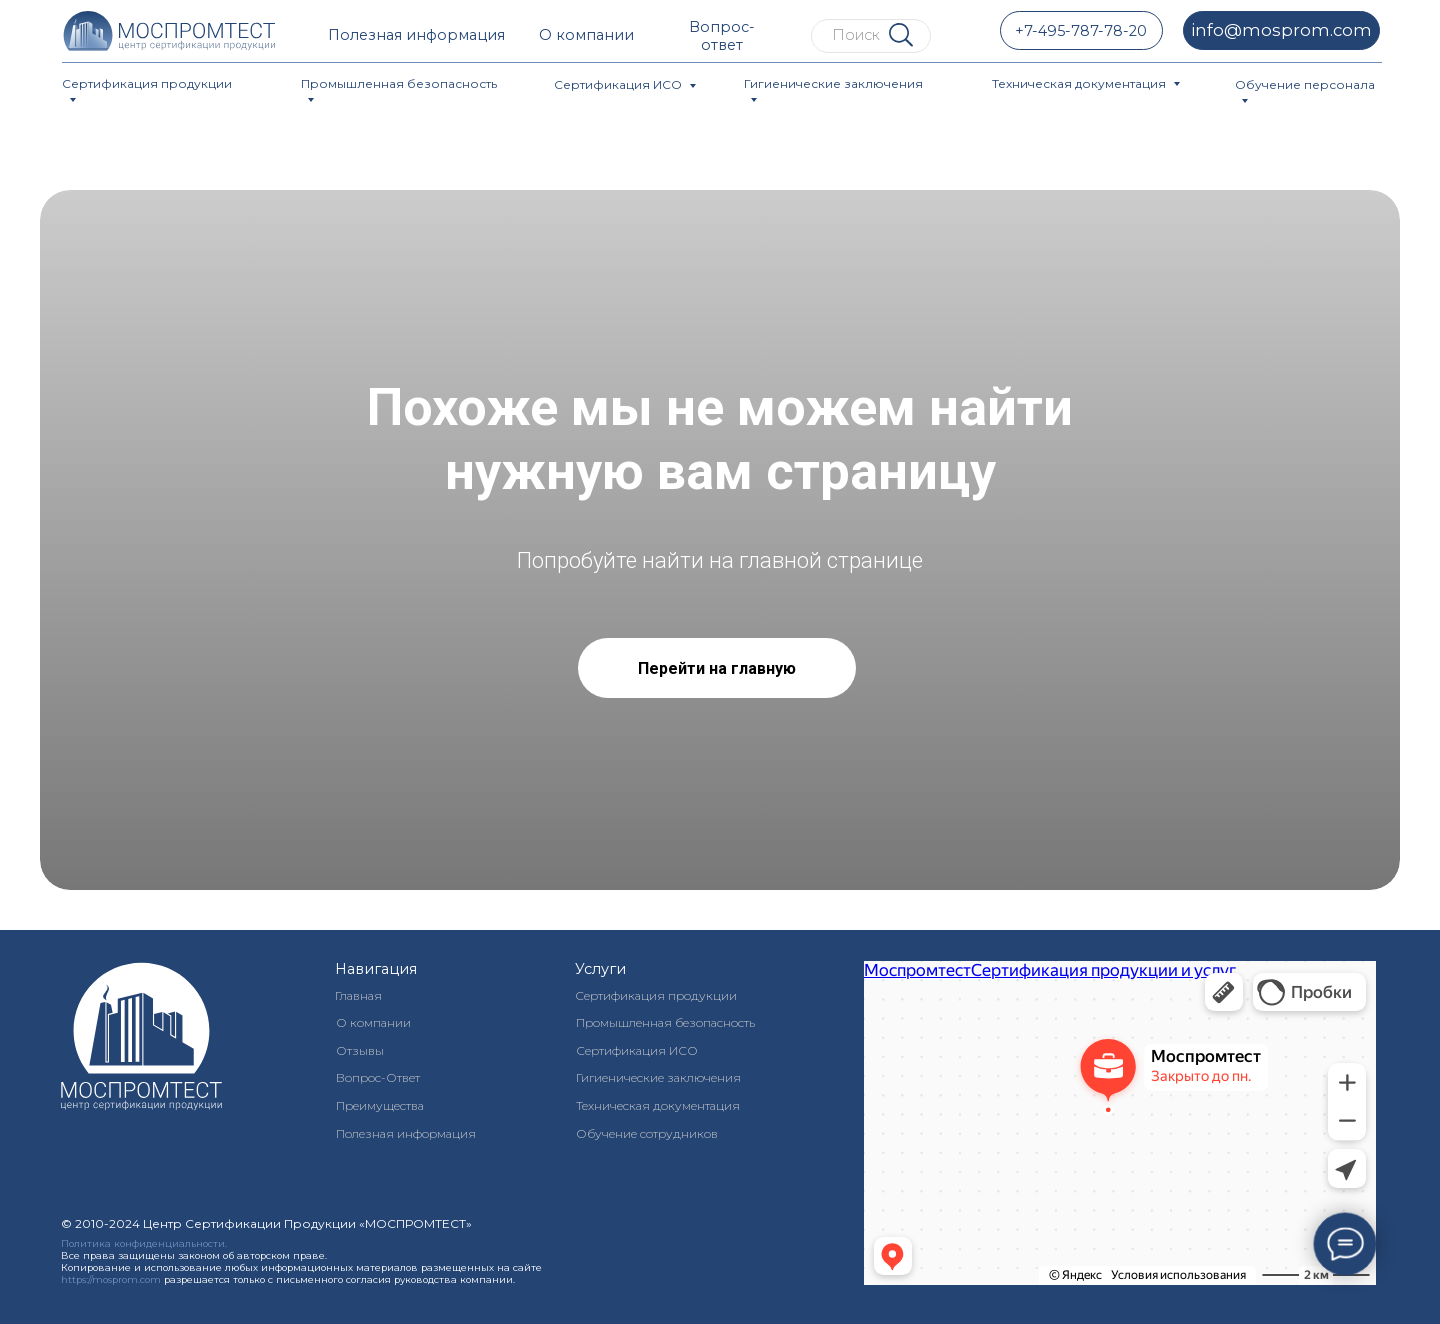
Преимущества (380, 1105)
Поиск (856, 35)
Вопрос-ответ (722, 36)
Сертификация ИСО (618, 84)
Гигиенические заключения (833, 83)
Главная (358, 995)
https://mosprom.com (111, 1279)
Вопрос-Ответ (378, 1077)
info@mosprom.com (1281, 30)
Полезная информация (416, 35)
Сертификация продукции (147, 83)
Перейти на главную (717, 668)
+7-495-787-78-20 (1081, 31)
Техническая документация (1079, 83)
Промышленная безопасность (399, 83)
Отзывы (360, 1050)
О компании (586, 35)
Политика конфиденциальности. (144, 1243)
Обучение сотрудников (647, 1133)
